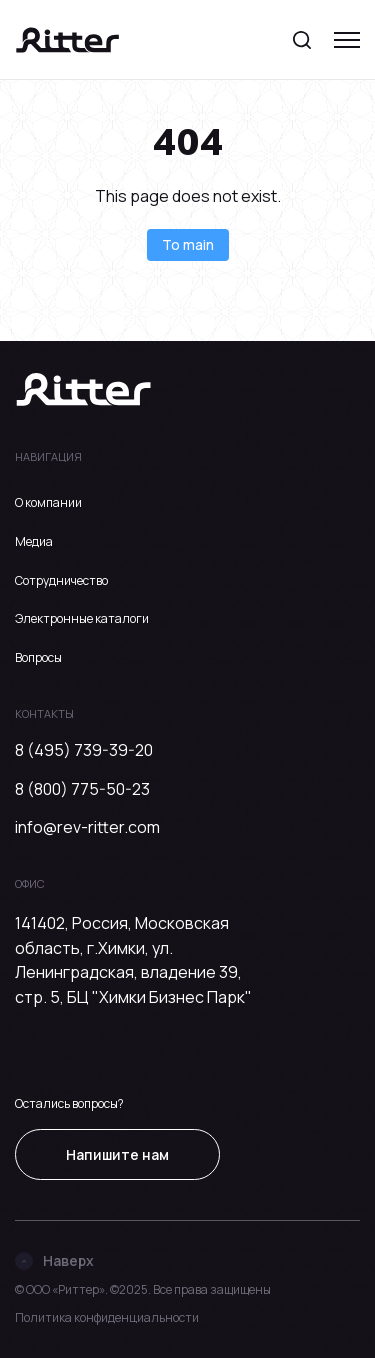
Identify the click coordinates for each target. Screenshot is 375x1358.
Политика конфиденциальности (107, 1317)
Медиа (34, 541)
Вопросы (38, 657)
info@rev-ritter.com (87, 827)
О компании (48, 502)
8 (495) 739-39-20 (84, 750)
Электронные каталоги (82, 618)
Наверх (54, 1260)
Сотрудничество (61, 580)
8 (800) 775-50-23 (82, 789)
